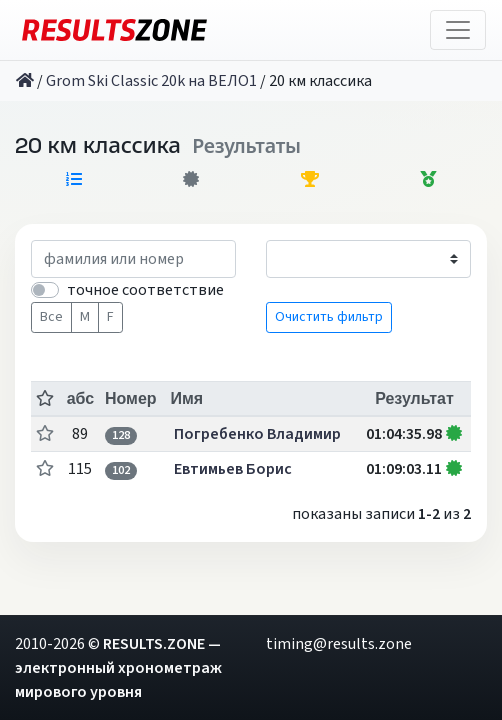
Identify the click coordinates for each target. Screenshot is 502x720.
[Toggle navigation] (458, 30)
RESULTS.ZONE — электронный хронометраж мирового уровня (118, 668)
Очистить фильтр (329, 317)
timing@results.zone (339, 644)
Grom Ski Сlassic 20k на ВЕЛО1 (151, 81)
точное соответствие (145, 290)
